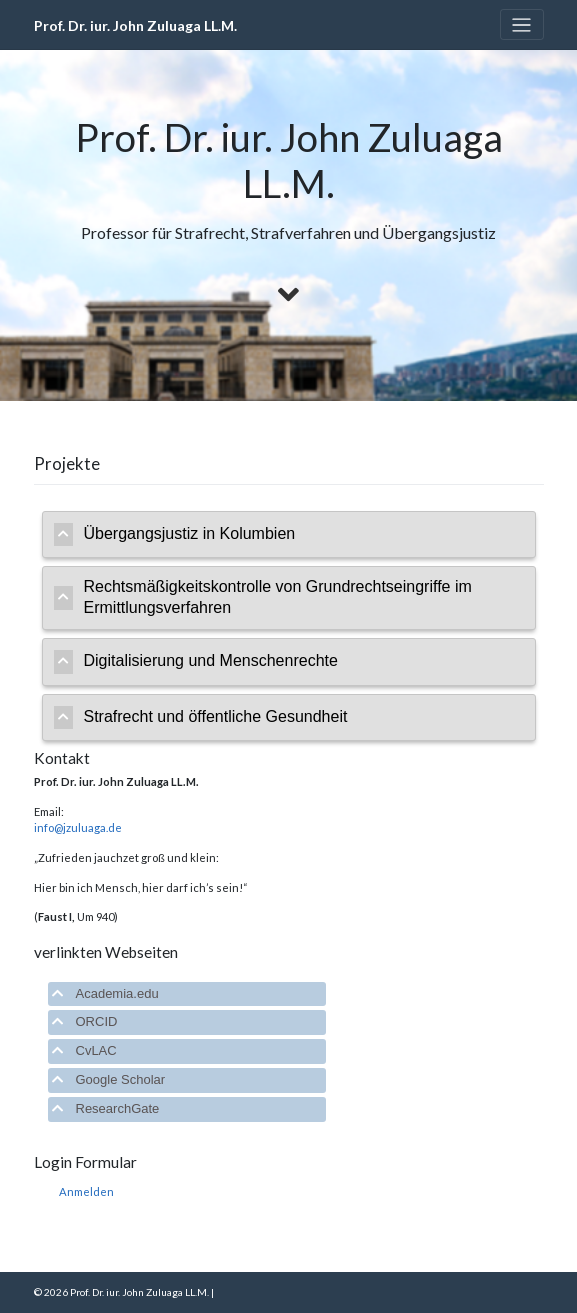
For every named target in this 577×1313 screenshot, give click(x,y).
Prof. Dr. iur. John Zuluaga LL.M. (135, 25)
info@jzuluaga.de (78, 827)
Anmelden (86, 1191)
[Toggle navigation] (522, 24)
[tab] (289, 535)
